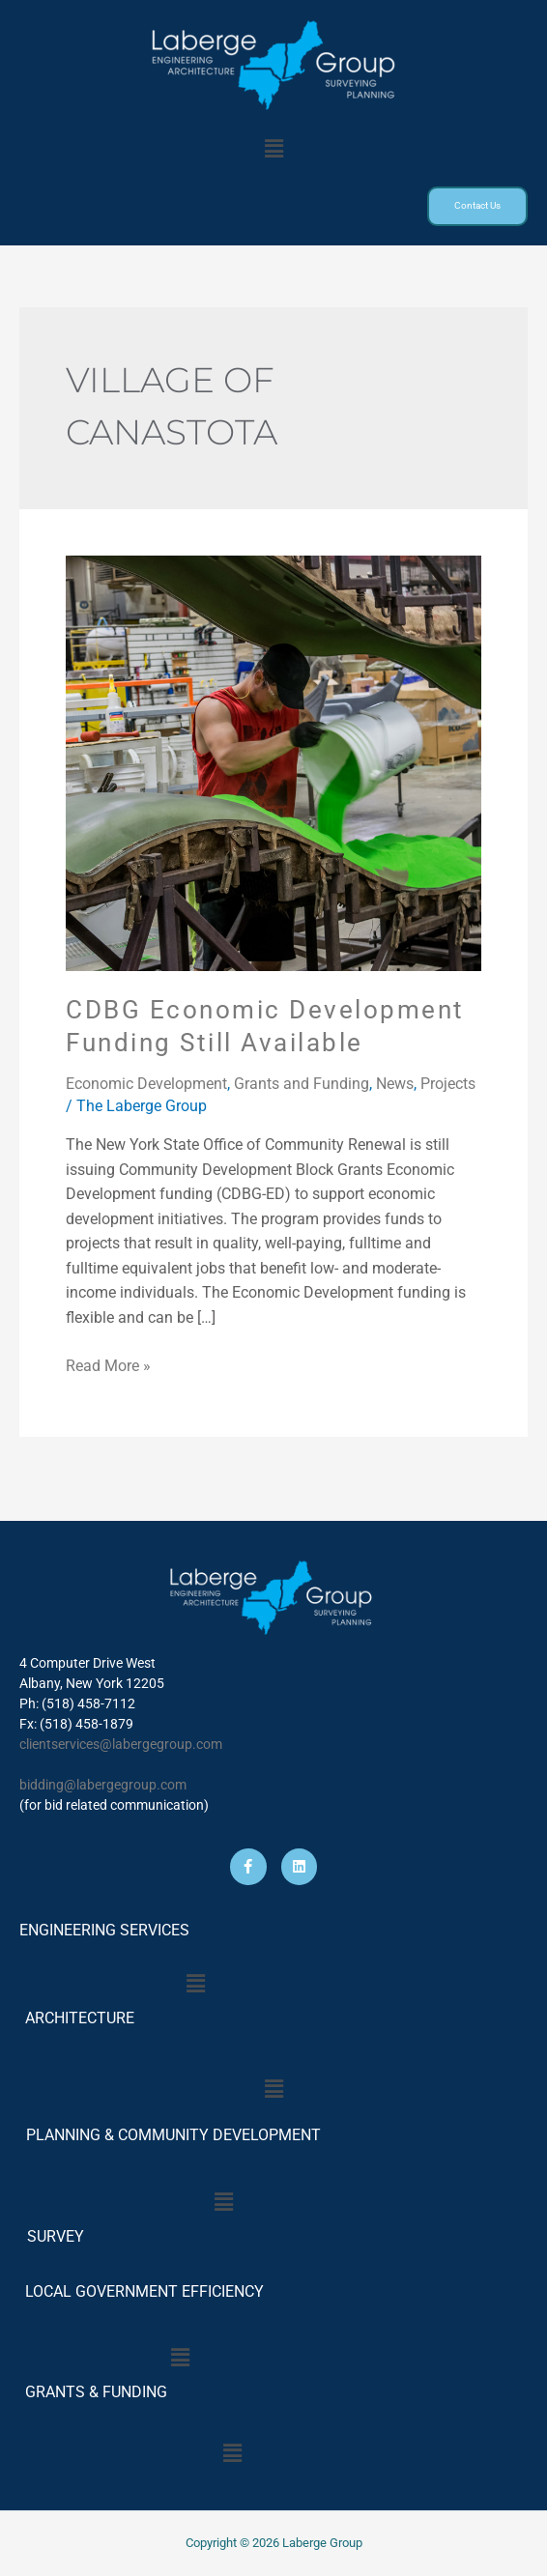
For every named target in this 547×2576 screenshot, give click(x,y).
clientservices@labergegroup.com (120, 1744)
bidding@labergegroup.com (103, 1784)
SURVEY (51, 2236)
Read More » (108, 1366)
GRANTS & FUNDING (96, 2392)
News (395, 1084)
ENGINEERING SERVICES (104, 1930)
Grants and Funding (301, 1084)
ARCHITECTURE (79, 2018)
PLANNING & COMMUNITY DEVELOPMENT (173, 2135)
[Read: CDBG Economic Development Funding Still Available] (273, 764)
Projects (447, 1084)
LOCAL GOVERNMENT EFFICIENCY (144, 2291)
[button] (273, 148)
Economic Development (146, 1084)
